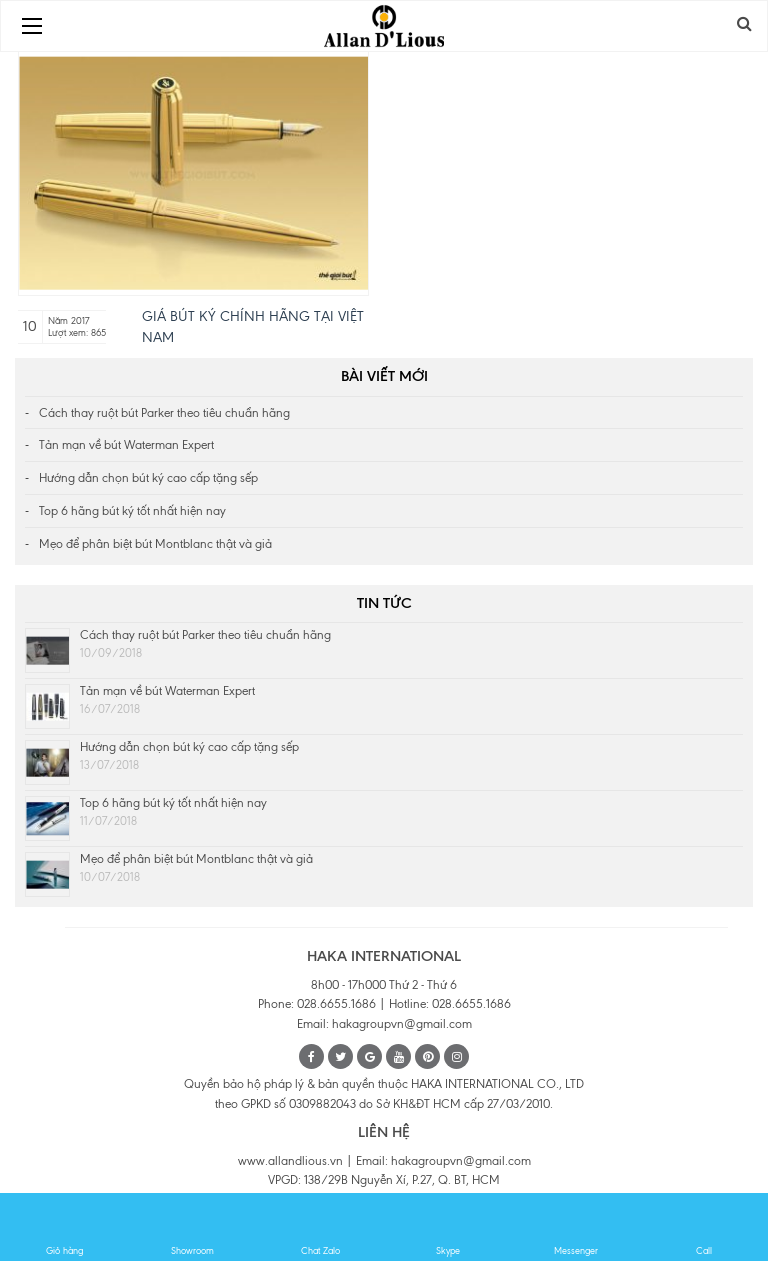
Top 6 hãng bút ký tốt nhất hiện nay (132, 511)
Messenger (576, 1228)
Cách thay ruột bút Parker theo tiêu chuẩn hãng (164, 413)
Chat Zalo (320, 1228)
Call (704, 1228)
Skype (448, 1228)
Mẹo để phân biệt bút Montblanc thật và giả (155, 544)
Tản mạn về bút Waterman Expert (126, 445)
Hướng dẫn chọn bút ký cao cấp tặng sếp (148, 478)
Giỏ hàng (64, 1228)
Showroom (192, 1228)
